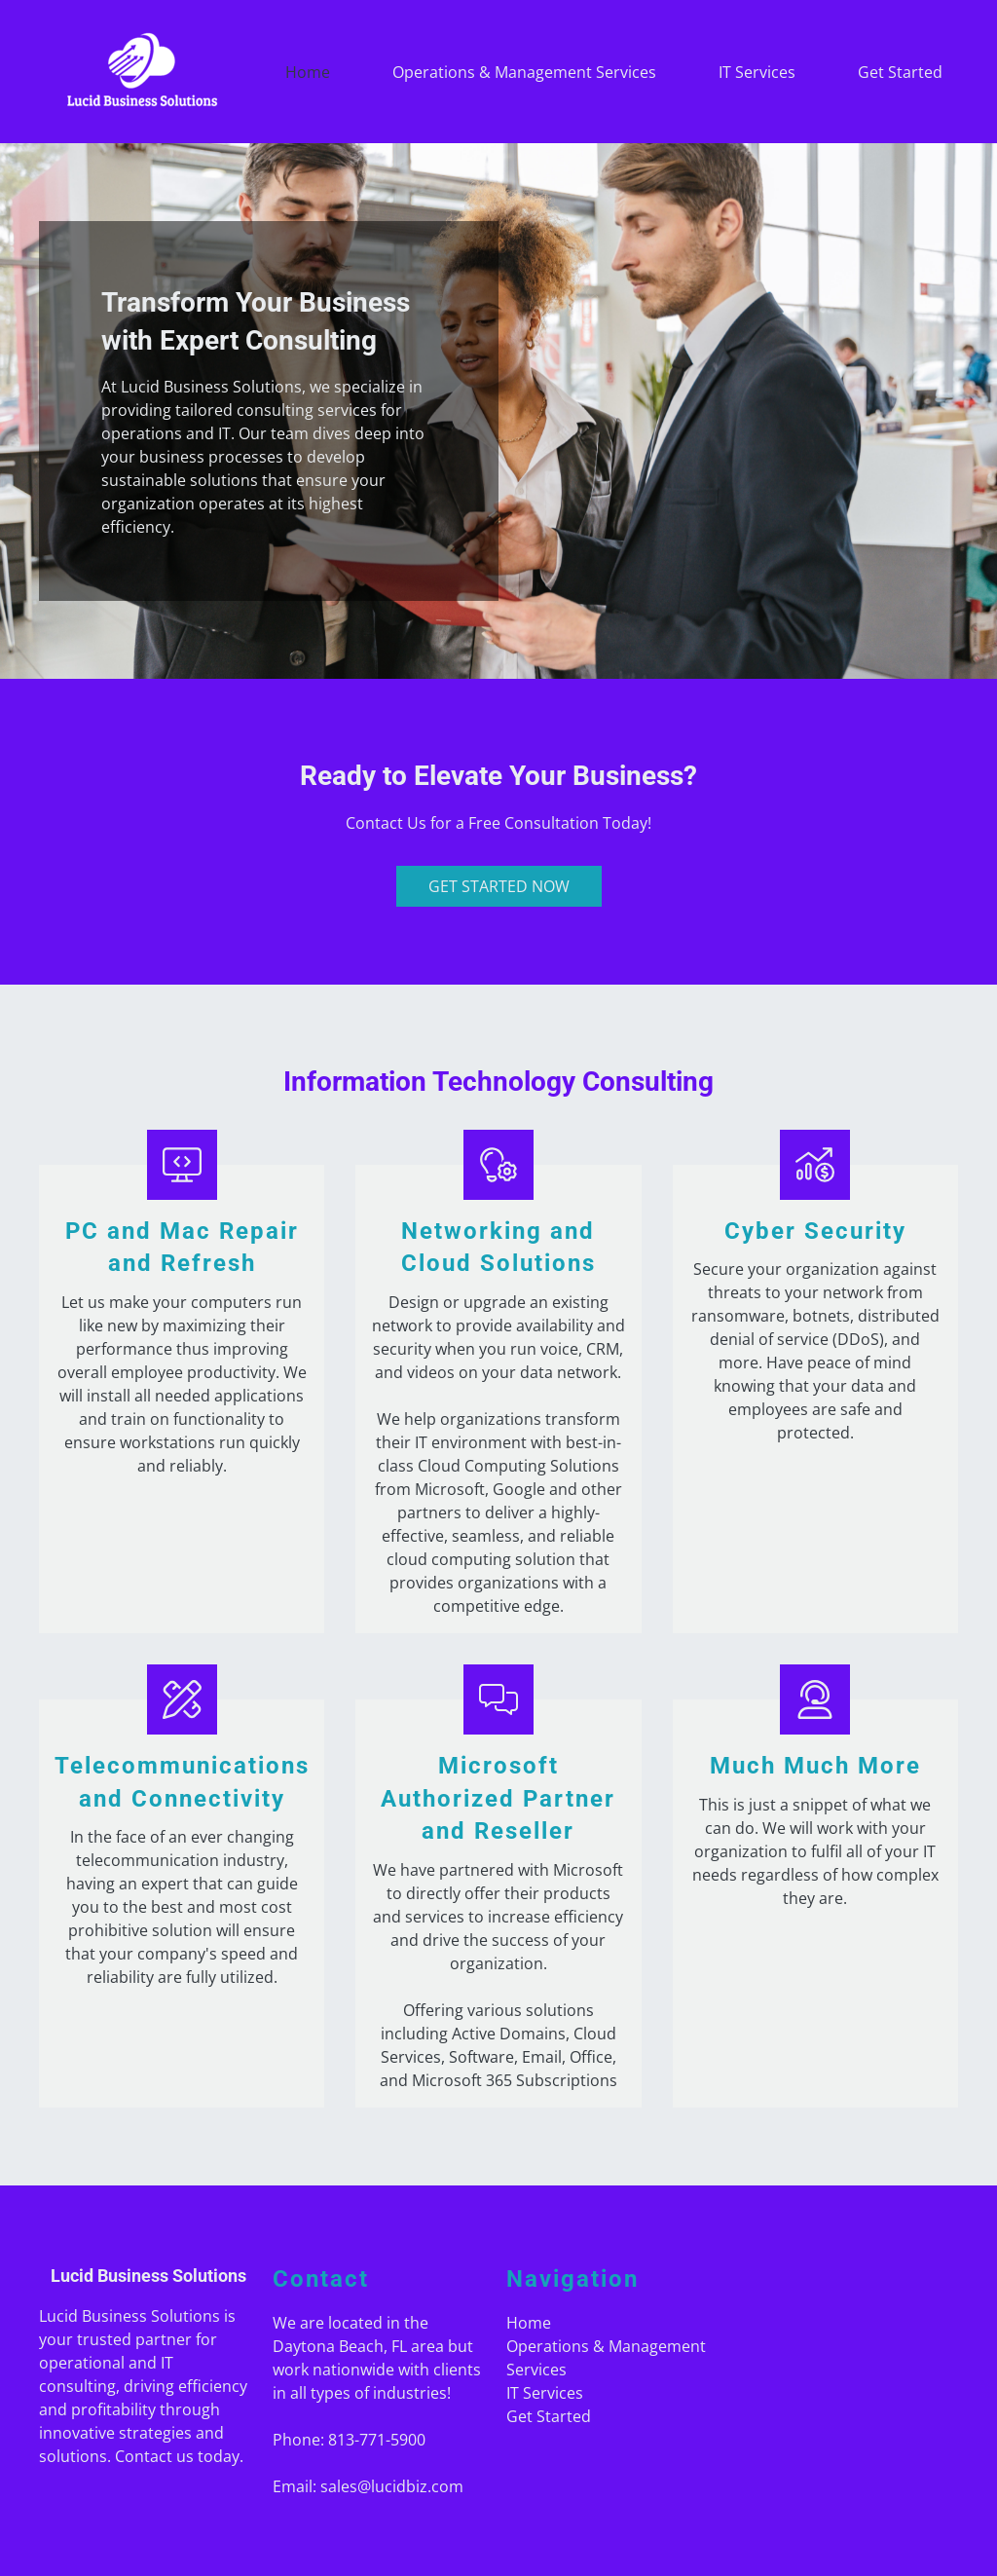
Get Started (900, 72)
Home (307, 72)
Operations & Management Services (524, 72)
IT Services (757, 72)
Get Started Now (499, 886)
